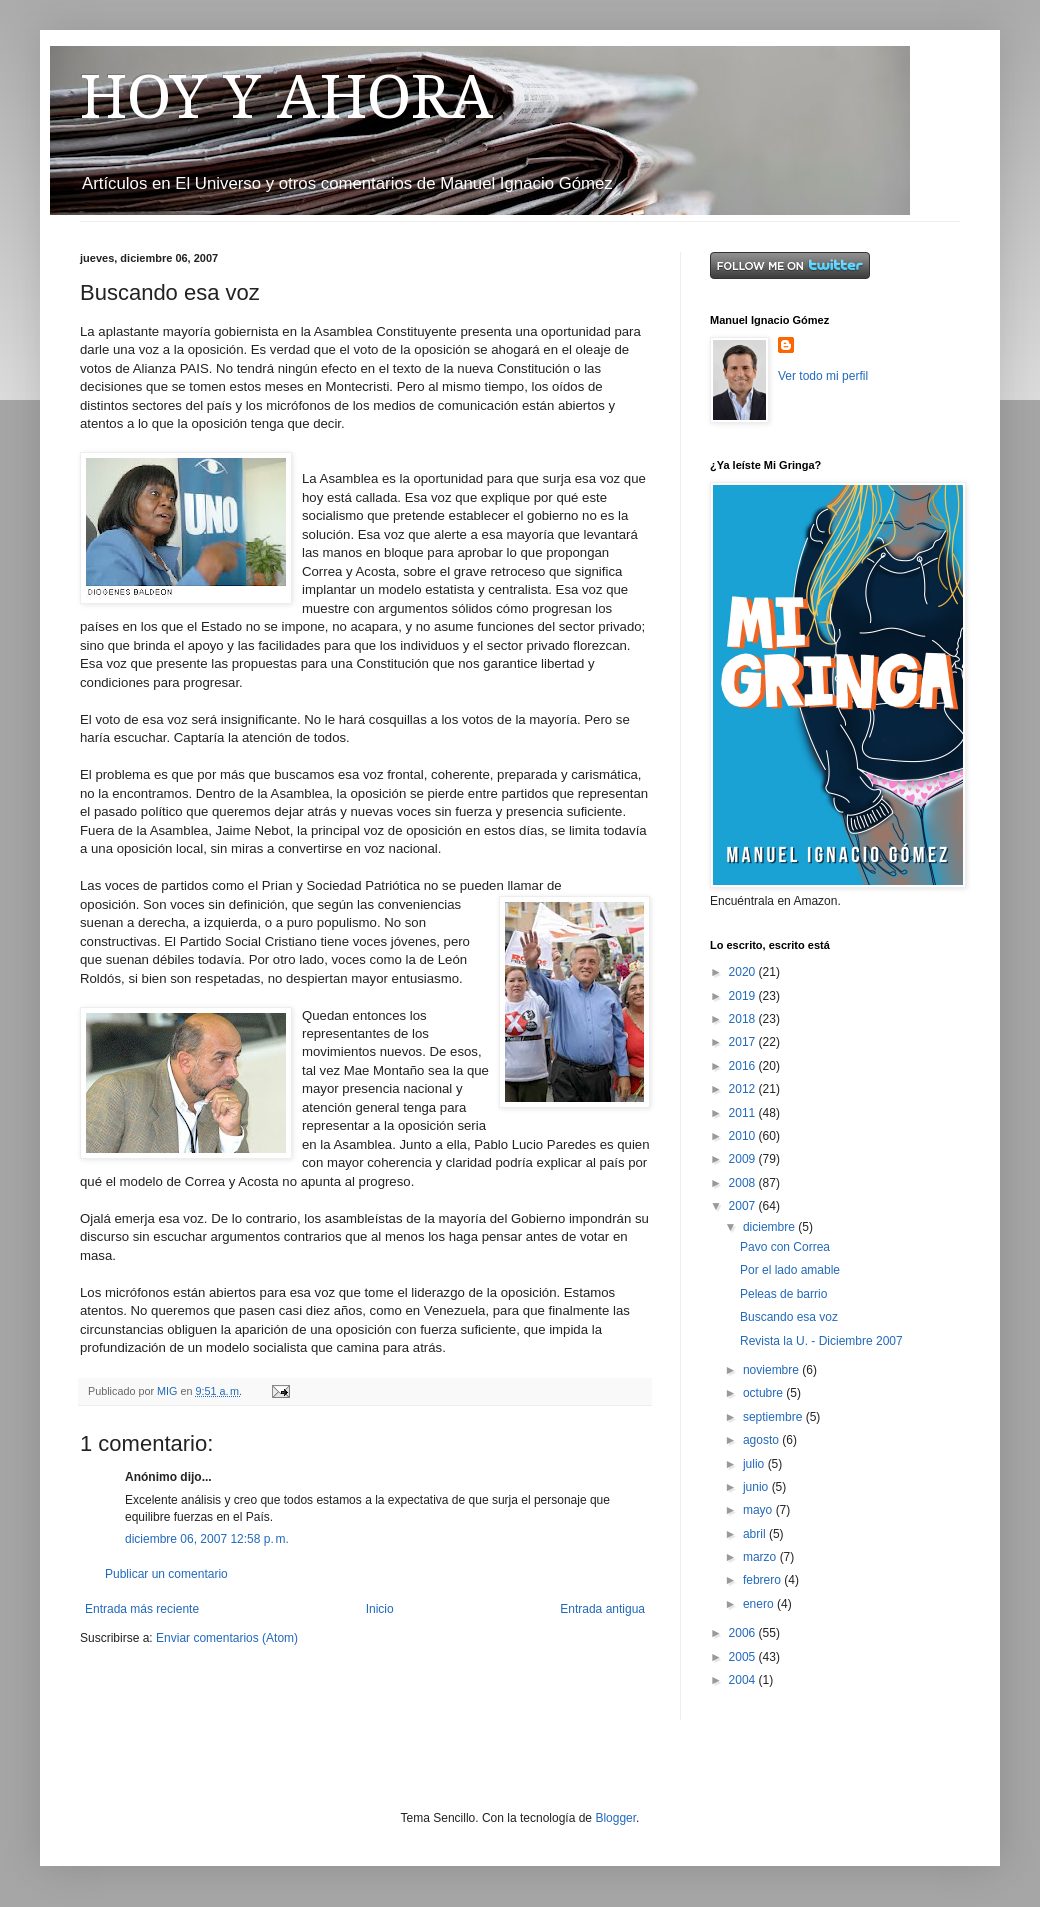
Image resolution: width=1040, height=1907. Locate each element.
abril (756, 1534)
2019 (744, 996)
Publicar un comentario (166, 1574)
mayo (759, 1510)
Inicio (380, 1609)
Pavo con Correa (785, 1247)
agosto (762, 1440)
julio (755, 1464)
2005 (744, 1657)
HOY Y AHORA (286, 97)
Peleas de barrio (783, 1294)
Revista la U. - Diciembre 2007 (821, 1341)
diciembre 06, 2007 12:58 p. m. (207, 1539)
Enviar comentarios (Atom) (227, 1638)
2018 (744, 1019)
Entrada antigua (602, 1609)
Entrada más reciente (142, 1609)
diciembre (770, 1227)
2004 (744, 1680)
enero (760, 1604)
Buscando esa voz (789, 1317)
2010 (744, 1136)
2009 (744, 1159)
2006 (744, 1633)
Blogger (615, 1818)
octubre (764, 1393)
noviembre (772, 1370)
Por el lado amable (790, 1270)
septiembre (774, 1417)
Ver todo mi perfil (823, 376)
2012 (744, 1089)
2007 (744, 1206)
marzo (761, 1557)
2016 (744, 1066)
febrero (763, 1580)
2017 (744, 1042)
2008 (744, 1183)
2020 (744, 972)
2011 (744, 1113)
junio (757, 1487)
